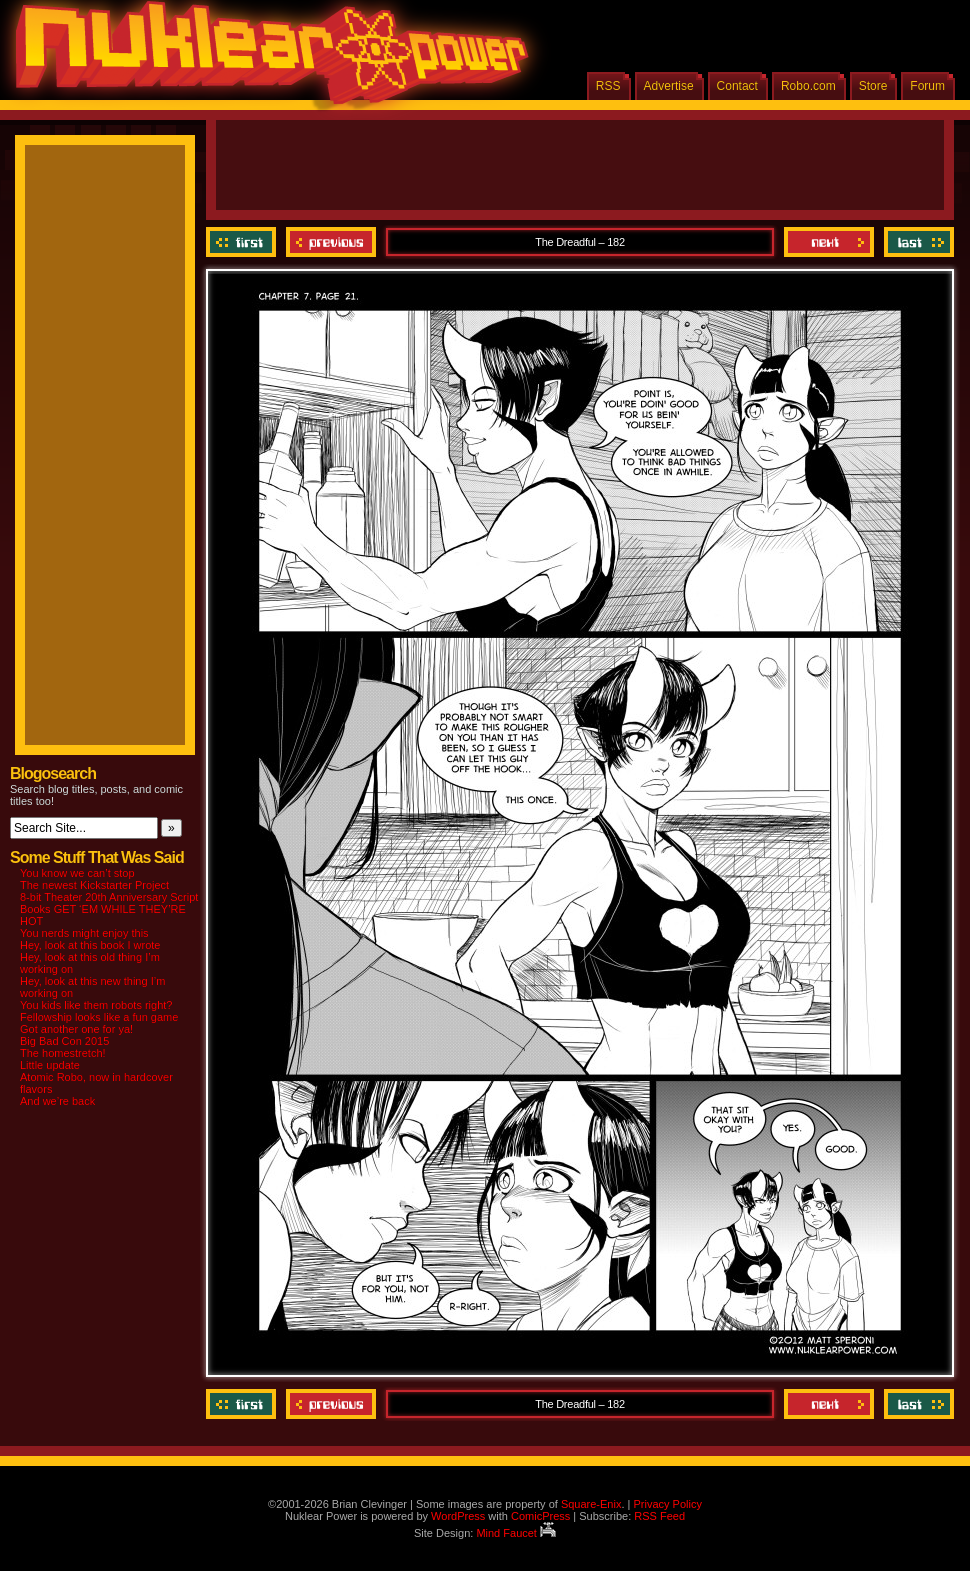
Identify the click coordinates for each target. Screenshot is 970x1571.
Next (829, 242)
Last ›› (916, 242)
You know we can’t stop (77, 873)
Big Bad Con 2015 (64, 1041)
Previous (331, 242)
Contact (737, 86)
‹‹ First (243, 242)
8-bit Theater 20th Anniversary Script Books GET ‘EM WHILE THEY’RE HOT (109, 909)
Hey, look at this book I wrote (90, 945)
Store (873, 86)
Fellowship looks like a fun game (99, 1017)
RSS (608, 86)
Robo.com (808, 86)
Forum (927, 86)
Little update (50, 1065)
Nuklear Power (265, 60)
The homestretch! (63, 1053)
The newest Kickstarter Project (94, 885)
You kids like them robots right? (96, 1005)
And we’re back (57, 1101)
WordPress (458, 1516)
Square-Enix (591, 1504)
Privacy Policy (667, 1504)
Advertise (669, 86)
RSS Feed (659, 1516)
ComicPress (540, 1516)
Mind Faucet (516, 1533)
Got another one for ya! (76, 1029)
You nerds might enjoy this (84, 933)
